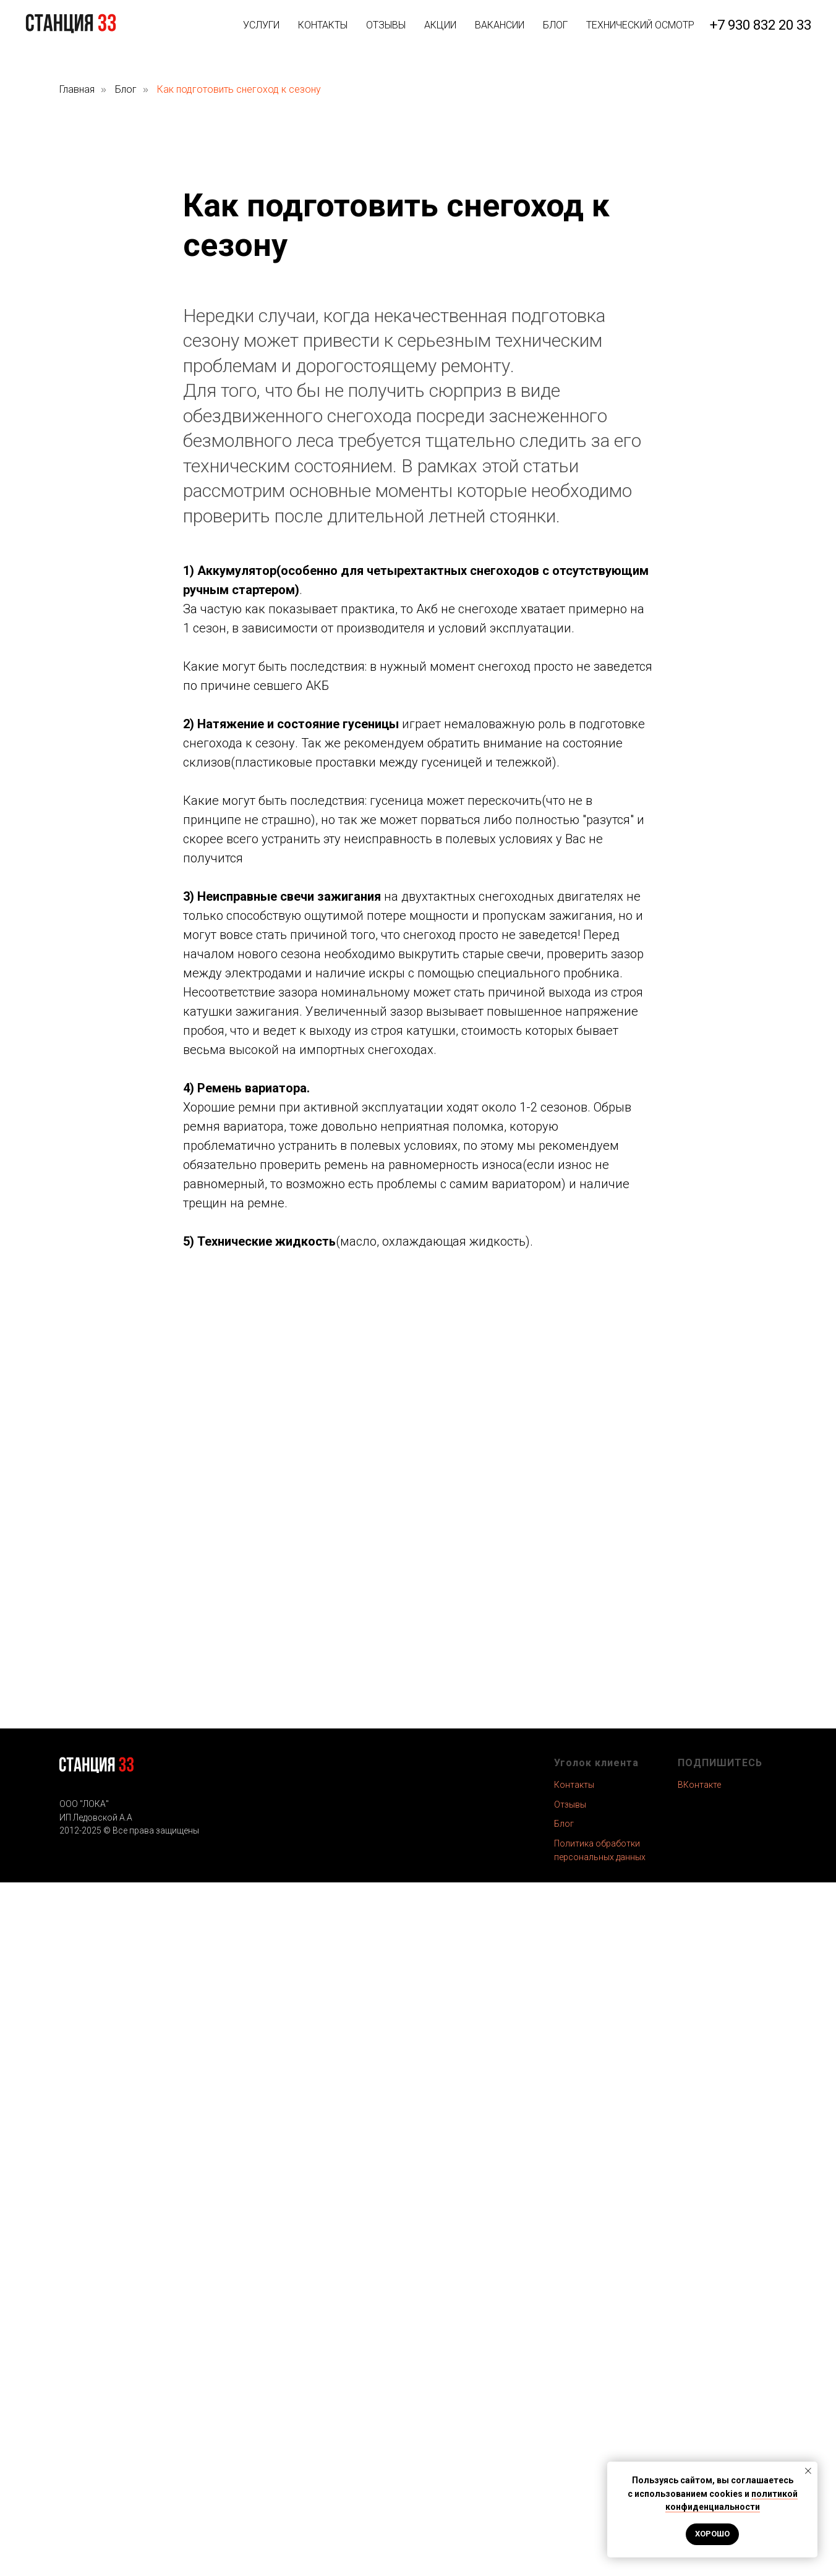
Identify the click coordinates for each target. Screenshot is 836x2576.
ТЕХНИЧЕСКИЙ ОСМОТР (640, 25)
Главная (77, 89)
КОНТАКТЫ (323, 25)
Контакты (574, 1785)
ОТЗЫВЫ (386, 25)
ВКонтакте (699, 1785)
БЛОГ (555, 25)
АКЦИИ (440, 25)
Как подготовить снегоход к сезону (239, 89)
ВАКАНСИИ (499, 25)
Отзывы (570, 1804)
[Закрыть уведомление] (808, 2471)
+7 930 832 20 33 (760, 25)
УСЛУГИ (261, 25)
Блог (126, 89)
